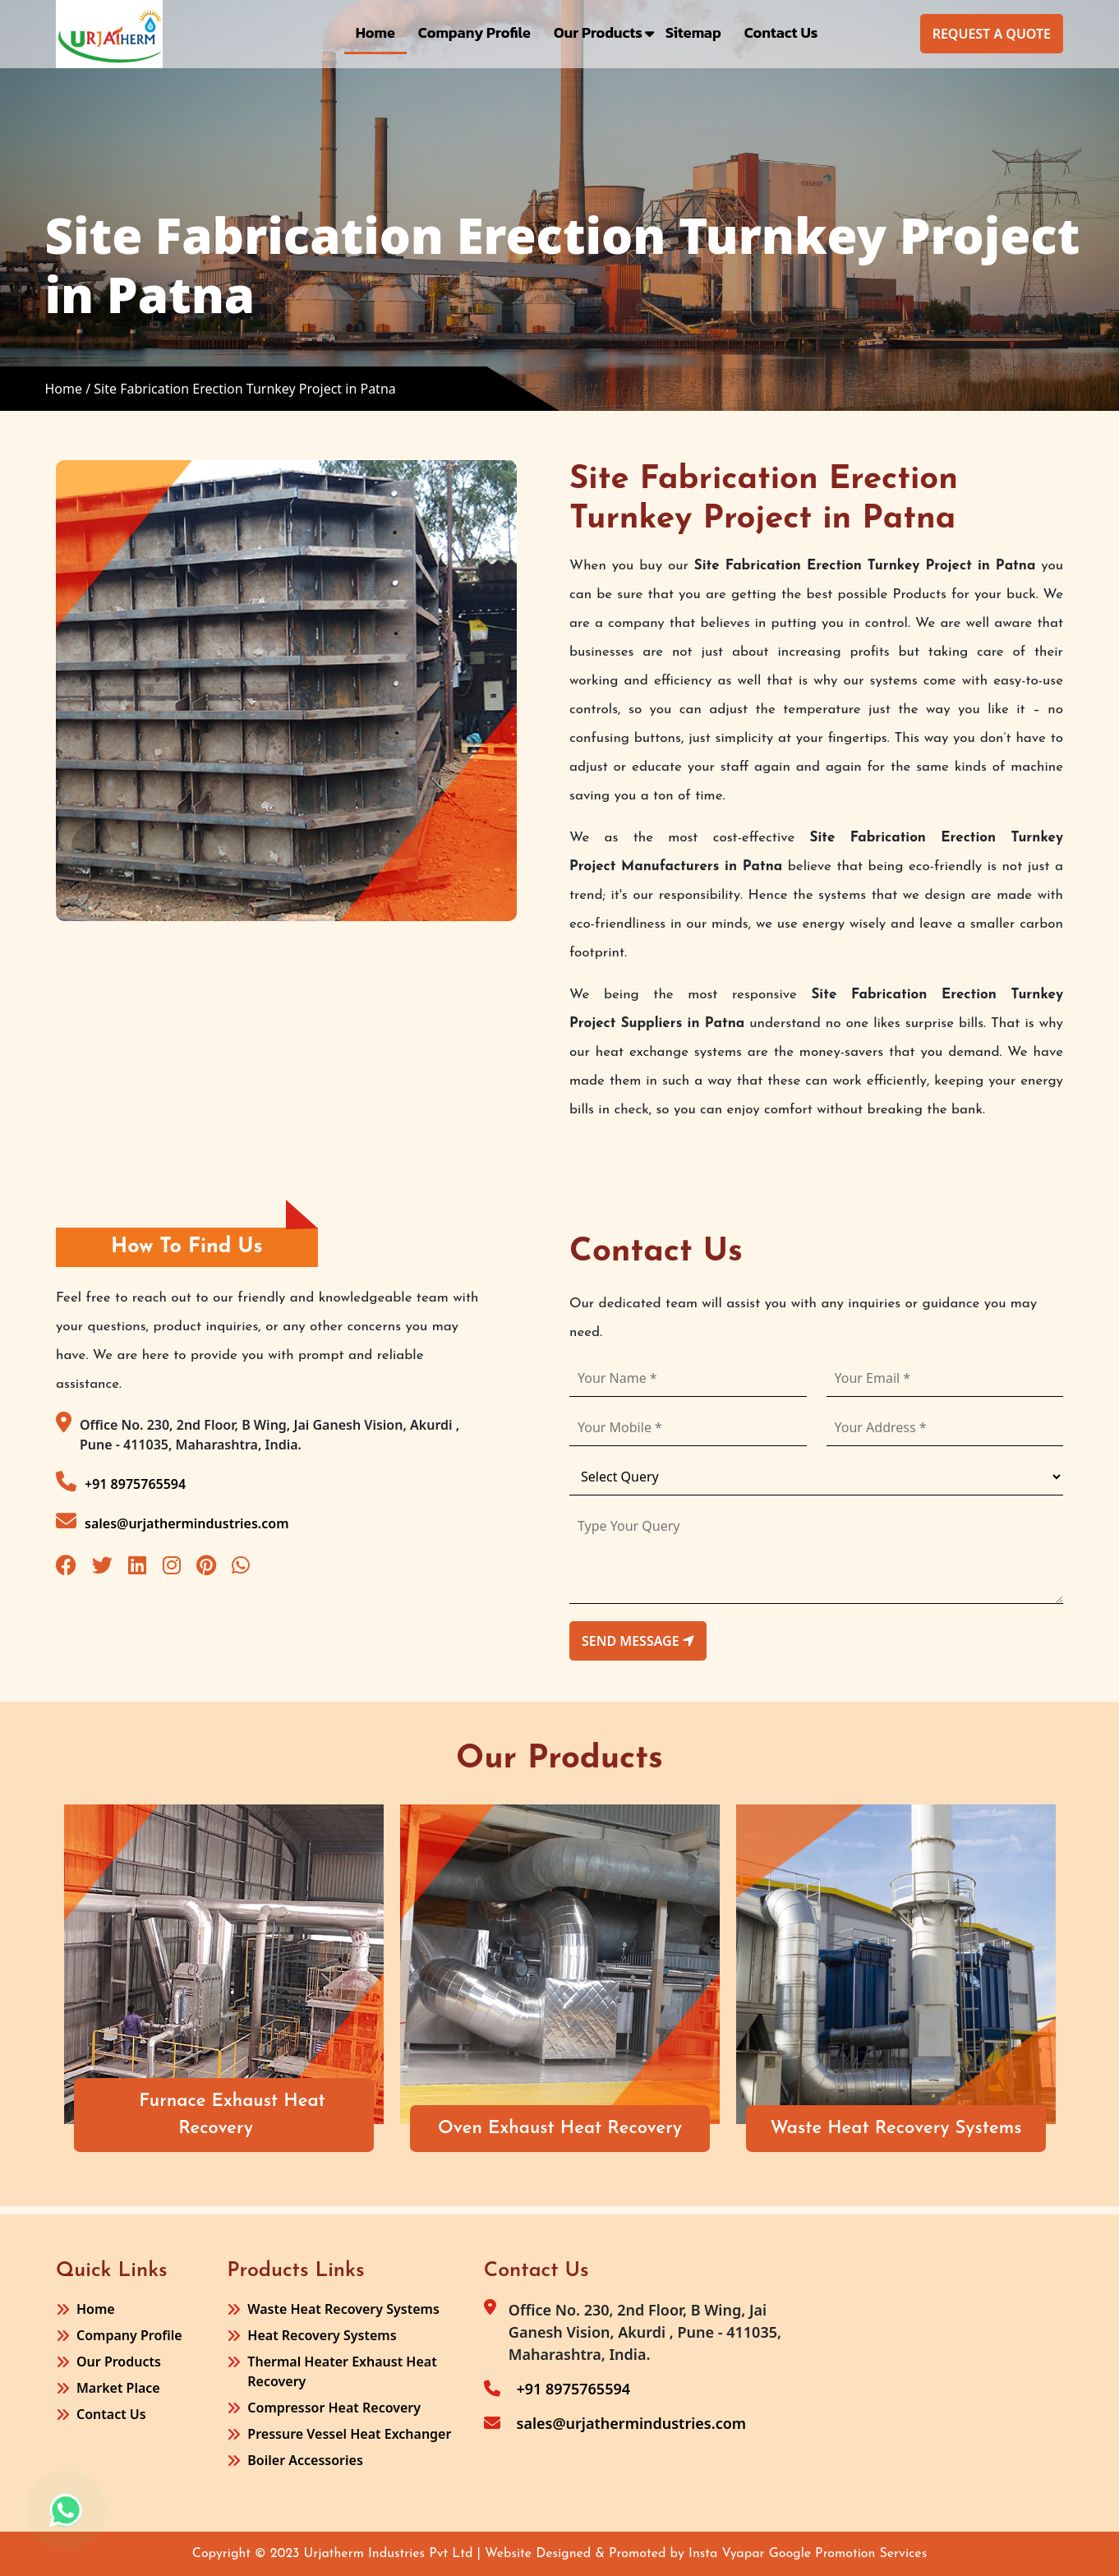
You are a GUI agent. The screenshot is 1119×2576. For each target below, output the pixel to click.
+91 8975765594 (121, 1482)
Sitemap (693, 32)
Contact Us (781, 32)
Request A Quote (991, 34)
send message (638, 1641)
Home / (67, 389)
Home (375, 32)
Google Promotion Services (848, 2553)
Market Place (118, 2388)
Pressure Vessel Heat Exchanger (349, 2434)
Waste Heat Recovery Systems (895, 2128)
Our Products (598, 32)
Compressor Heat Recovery (334, 2408)
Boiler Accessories (304, 2460)
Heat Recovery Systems (321, 2335)
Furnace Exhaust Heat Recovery (232, 2115)
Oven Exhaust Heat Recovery (560, 2128)
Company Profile (474, 32)
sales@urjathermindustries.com (172, 1521)
